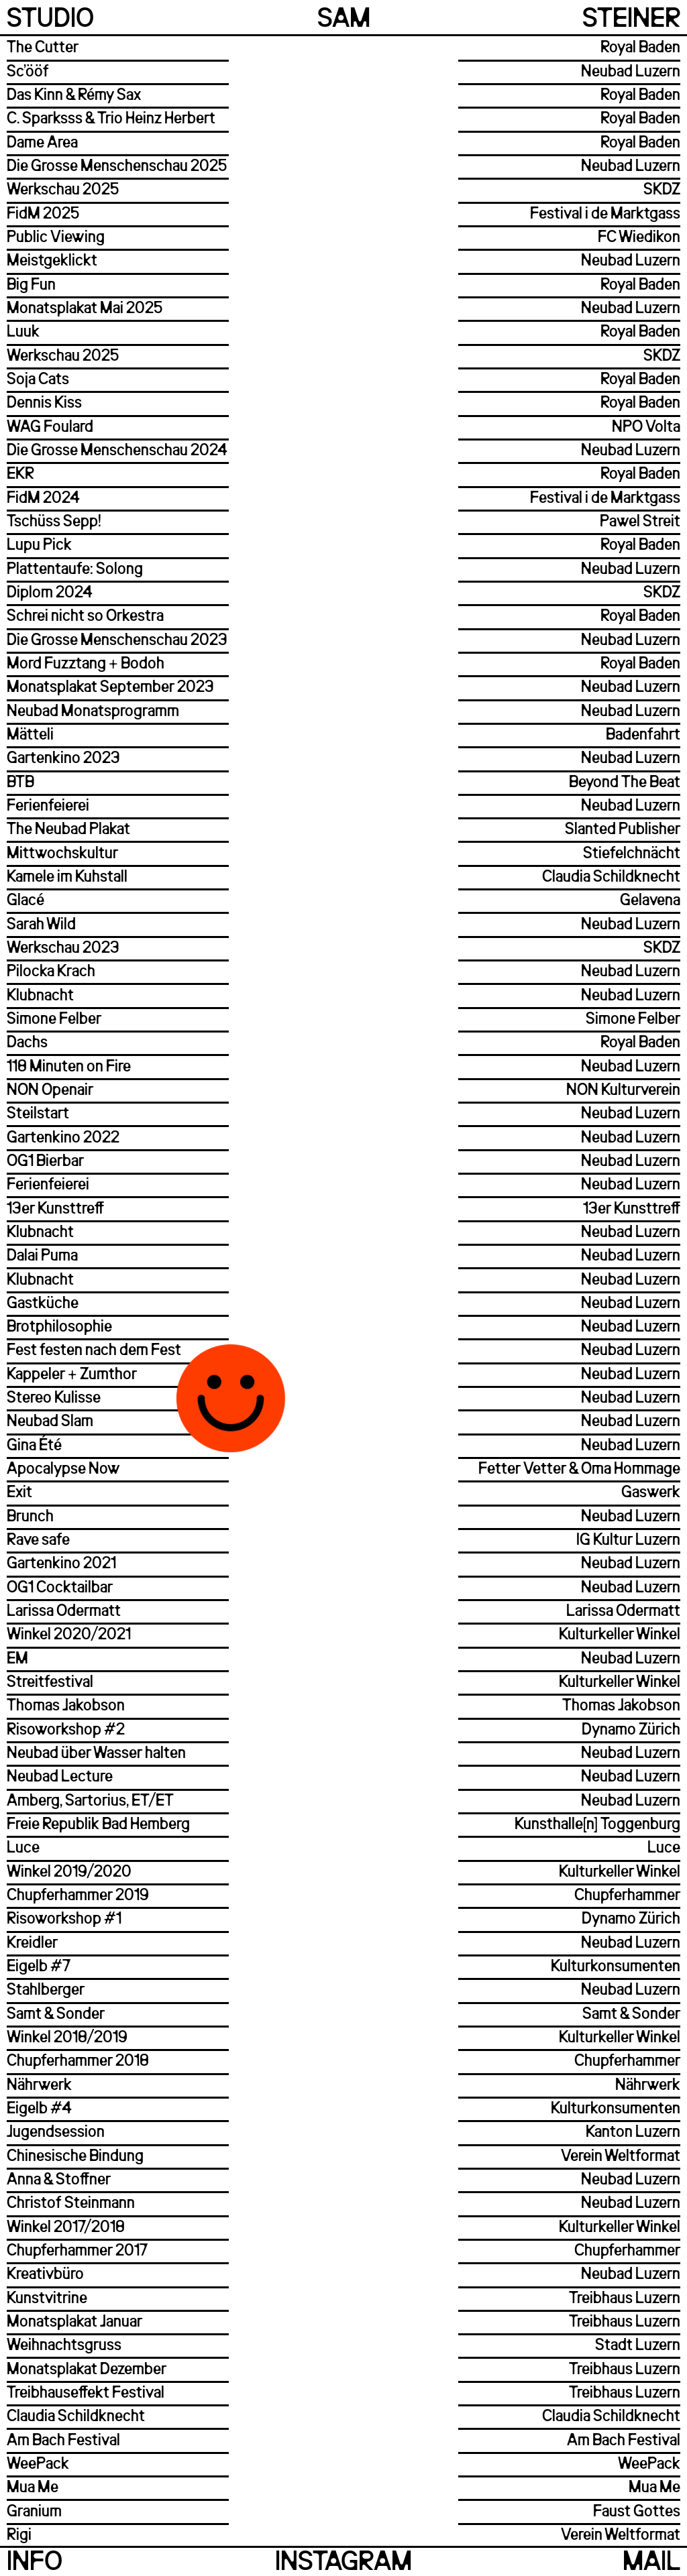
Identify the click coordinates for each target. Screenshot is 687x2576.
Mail (651, 2563)
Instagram (343, 2563)
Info (34, 2563)
